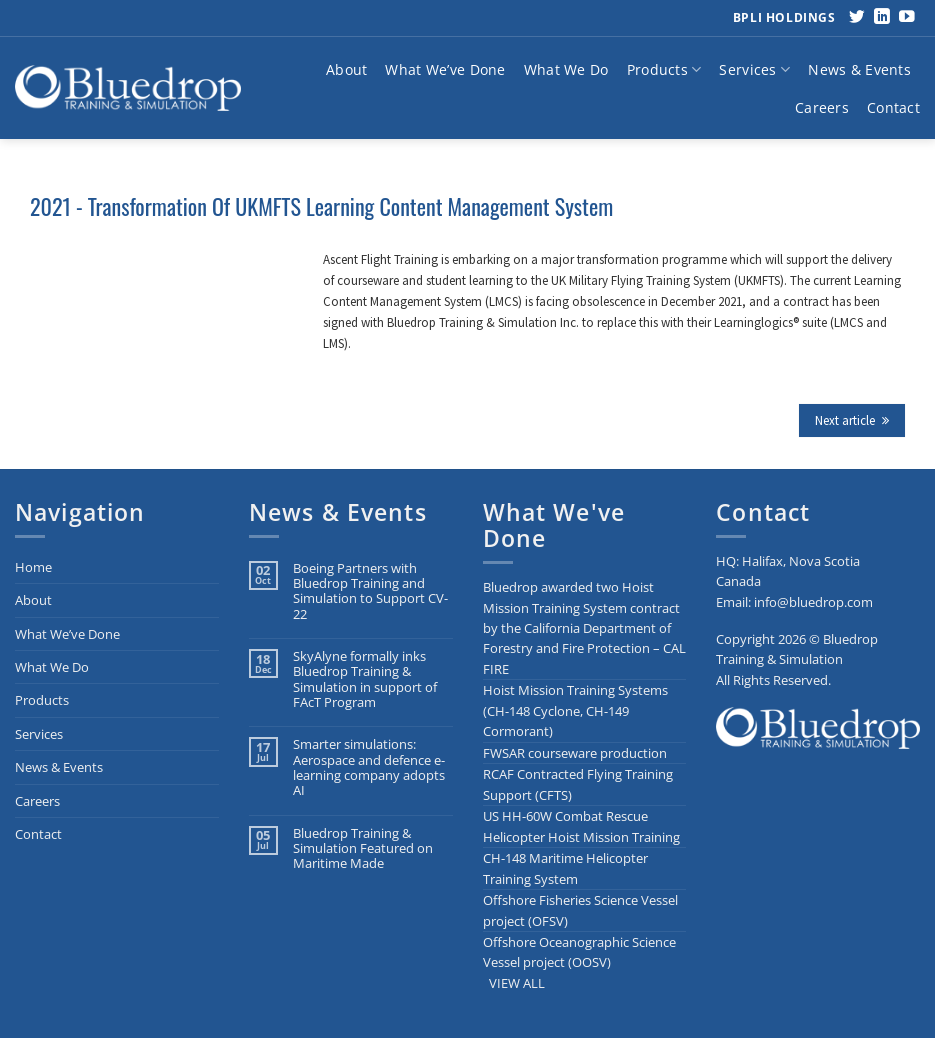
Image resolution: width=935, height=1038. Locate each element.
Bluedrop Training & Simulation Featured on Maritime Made (363, 849)
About (346, 69)
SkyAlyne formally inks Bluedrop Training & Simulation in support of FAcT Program (365, 679)
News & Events (859, 69)
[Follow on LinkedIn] (882, 17)
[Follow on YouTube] (907, 17)
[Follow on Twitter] (857, 17)
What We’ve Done (445, 69)
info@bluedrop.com (813, 602)
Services (754, 70)
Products (664, 70)
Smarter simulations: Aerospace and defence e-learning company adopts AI (369, 767)
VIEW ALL (517, 983)
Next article (852, 420)
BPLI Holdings (784, 17)
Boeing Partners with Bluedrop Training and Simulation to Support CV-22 (370, 591)
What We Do (566, 69)
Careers (822, 107)
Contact (893, 107)
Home (33, 567)
